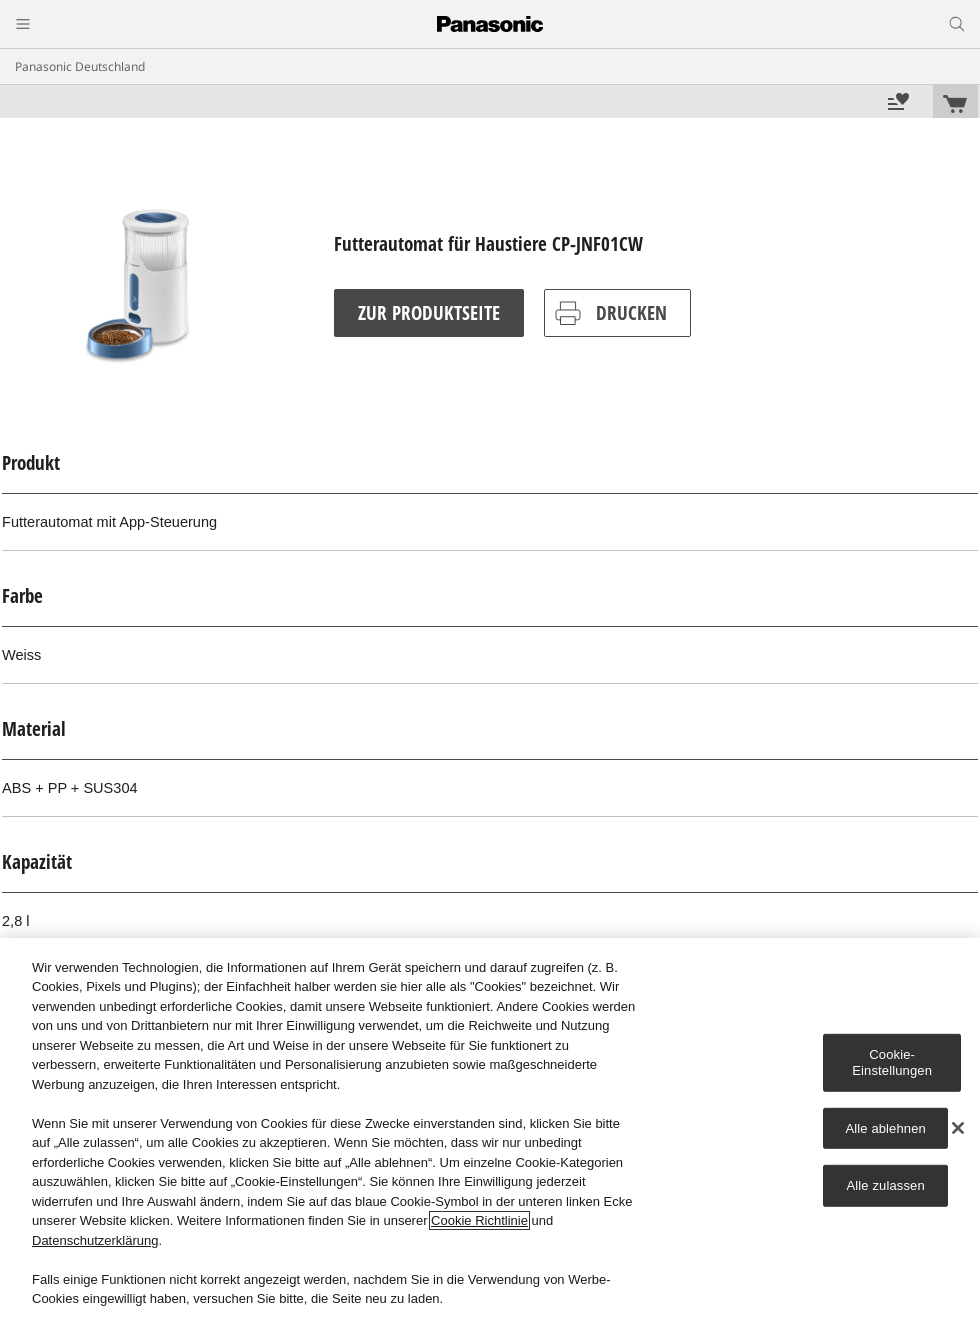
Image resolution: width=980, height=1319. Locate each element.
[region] (490, 1128)
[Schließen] (958, 1128)
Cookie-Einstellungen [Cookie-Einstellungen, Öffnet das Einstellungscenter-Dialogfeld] (892, 1062)
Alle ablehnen (885, 1127)
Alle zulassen (886, 1185)
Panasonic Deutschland (80, 66)
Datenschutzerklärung (95, 1240)
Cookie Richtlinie (479, 1220)
